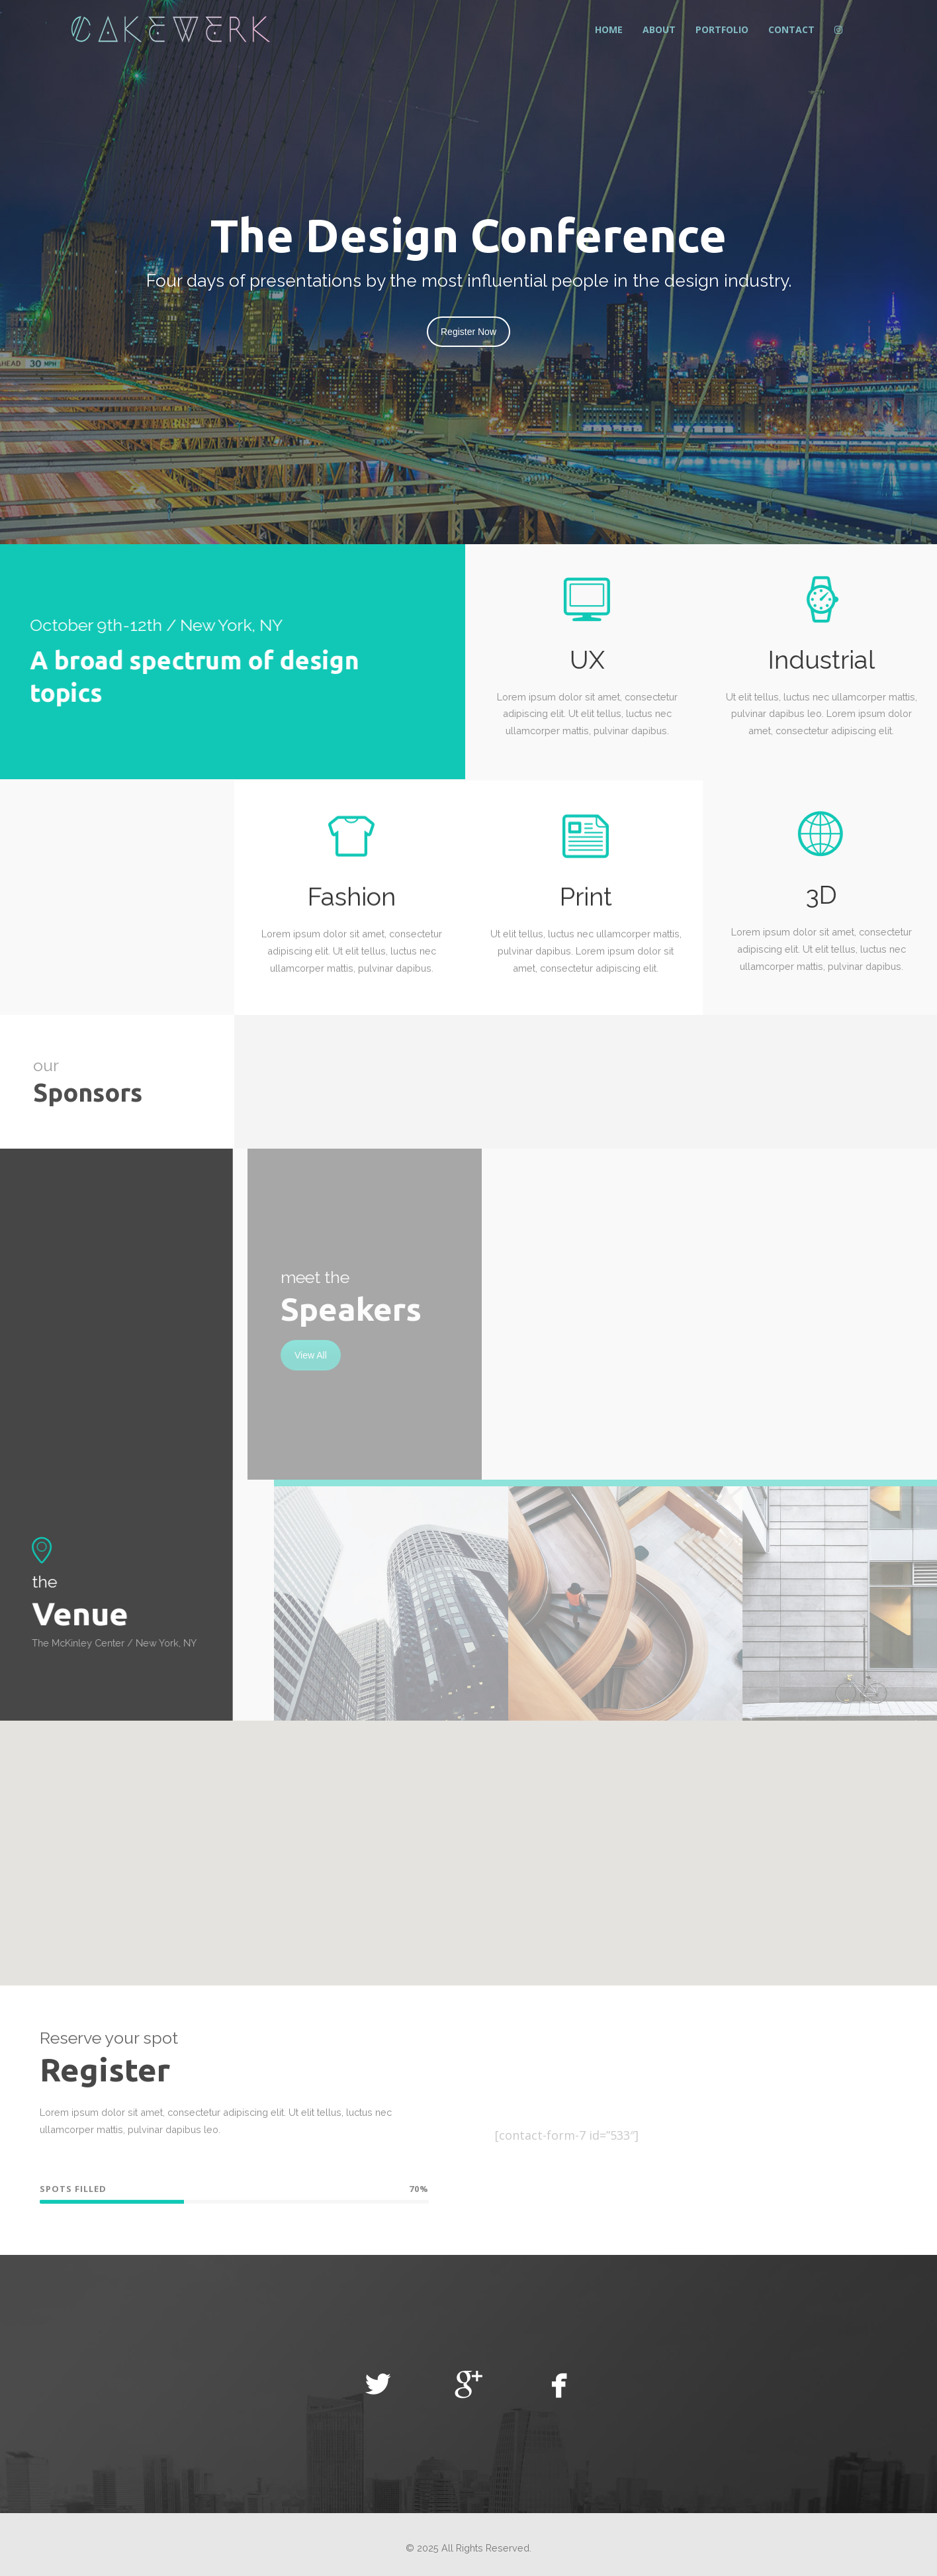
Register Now (468, 331)
